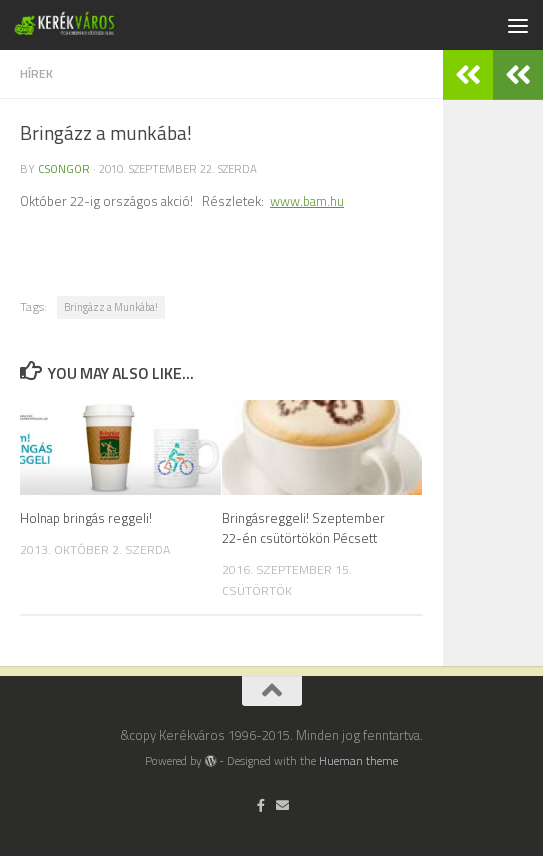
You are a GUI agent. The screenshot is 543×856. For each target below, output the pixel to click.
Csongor (64, 168)
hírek (36, 73)
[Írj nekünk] (282, 805)
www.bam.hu (307, 201)
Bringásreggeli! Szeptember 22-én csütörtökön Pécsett (303, 528)
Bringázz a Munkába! (111, 307)
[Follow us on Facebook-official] (261, 805)
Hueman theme (358, 761)
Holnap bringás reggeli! (86, 518)
